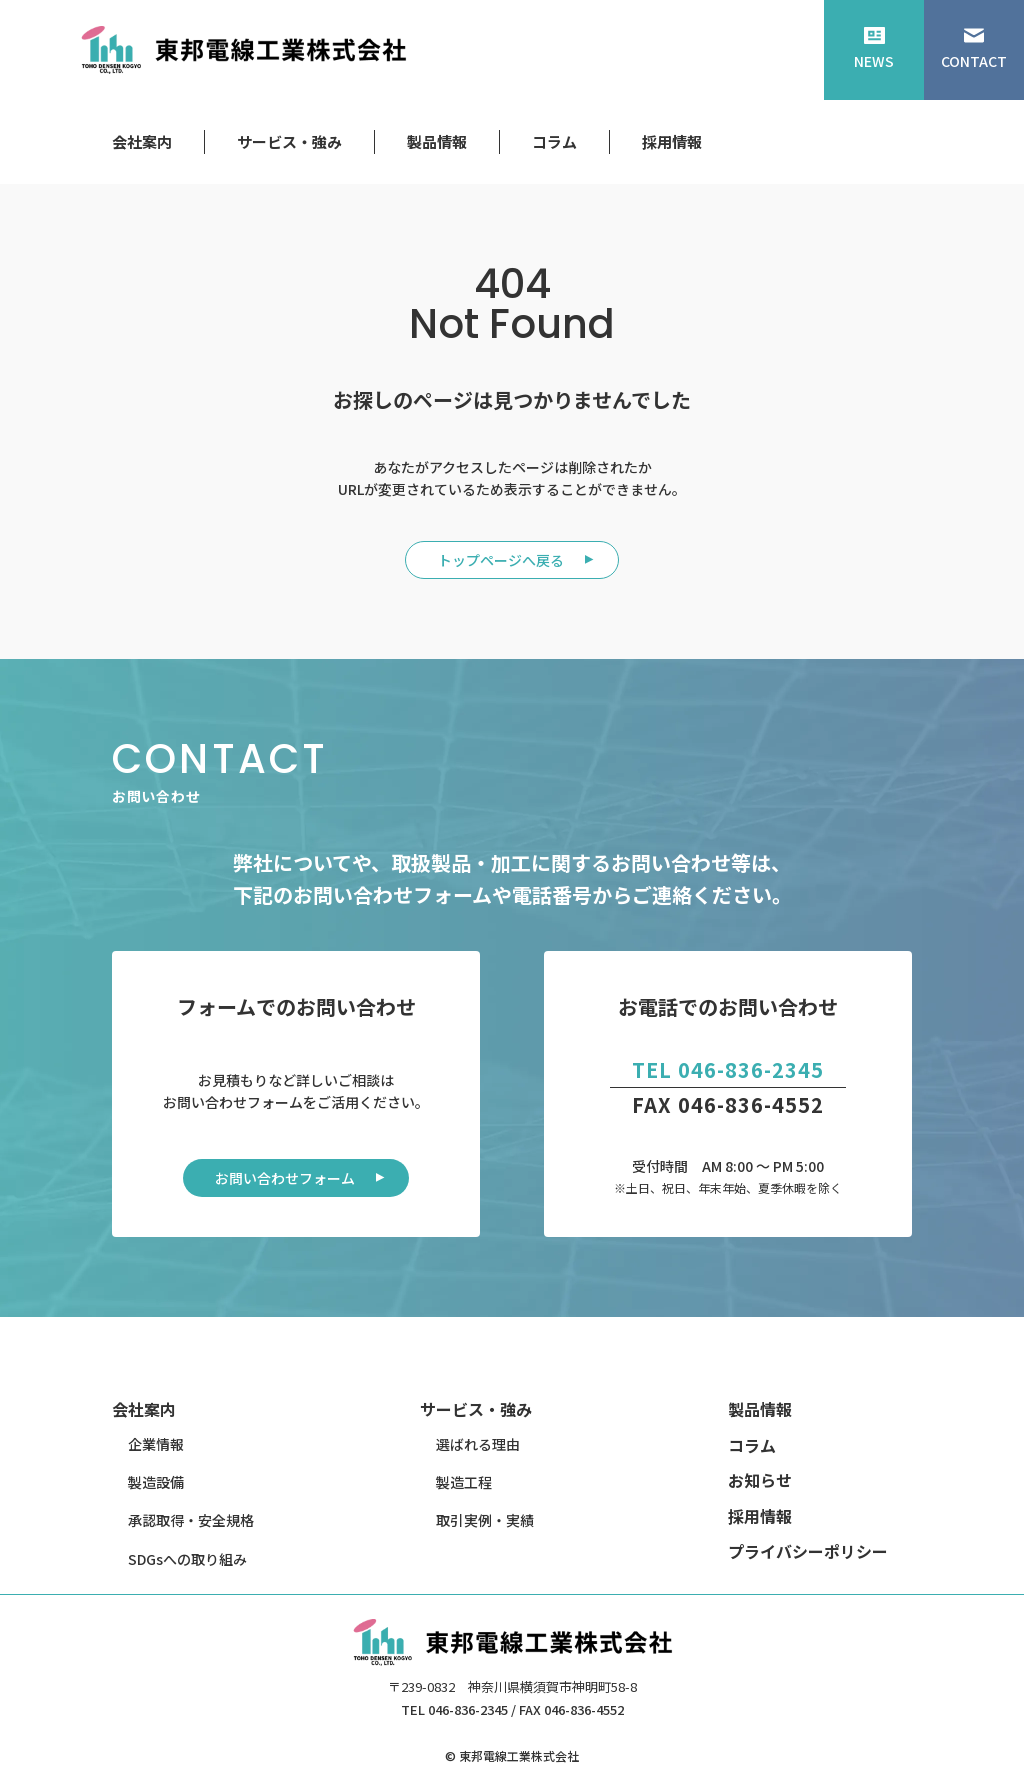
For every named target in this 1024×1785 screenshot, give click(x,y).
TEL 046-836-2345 (728, 1069)
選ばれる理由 (478, 1444)
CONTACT (974, 49)
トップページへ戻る (501, 560)
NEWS (874, 49)
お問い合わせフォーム (285, 1178)
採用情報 (672, 141)
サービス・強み (289, 141)
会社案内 (142, 141)
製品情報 (437, 141)
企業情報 (156, 1444)
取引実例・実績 (485, 1520)
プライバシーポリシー (808, 1551)
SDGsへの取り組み (187, 1559)
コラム (554, 141)
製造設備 (156, 1482)
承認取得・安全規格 (191, 1520)
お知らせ (760, 1480)
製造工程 (464, 1482)
